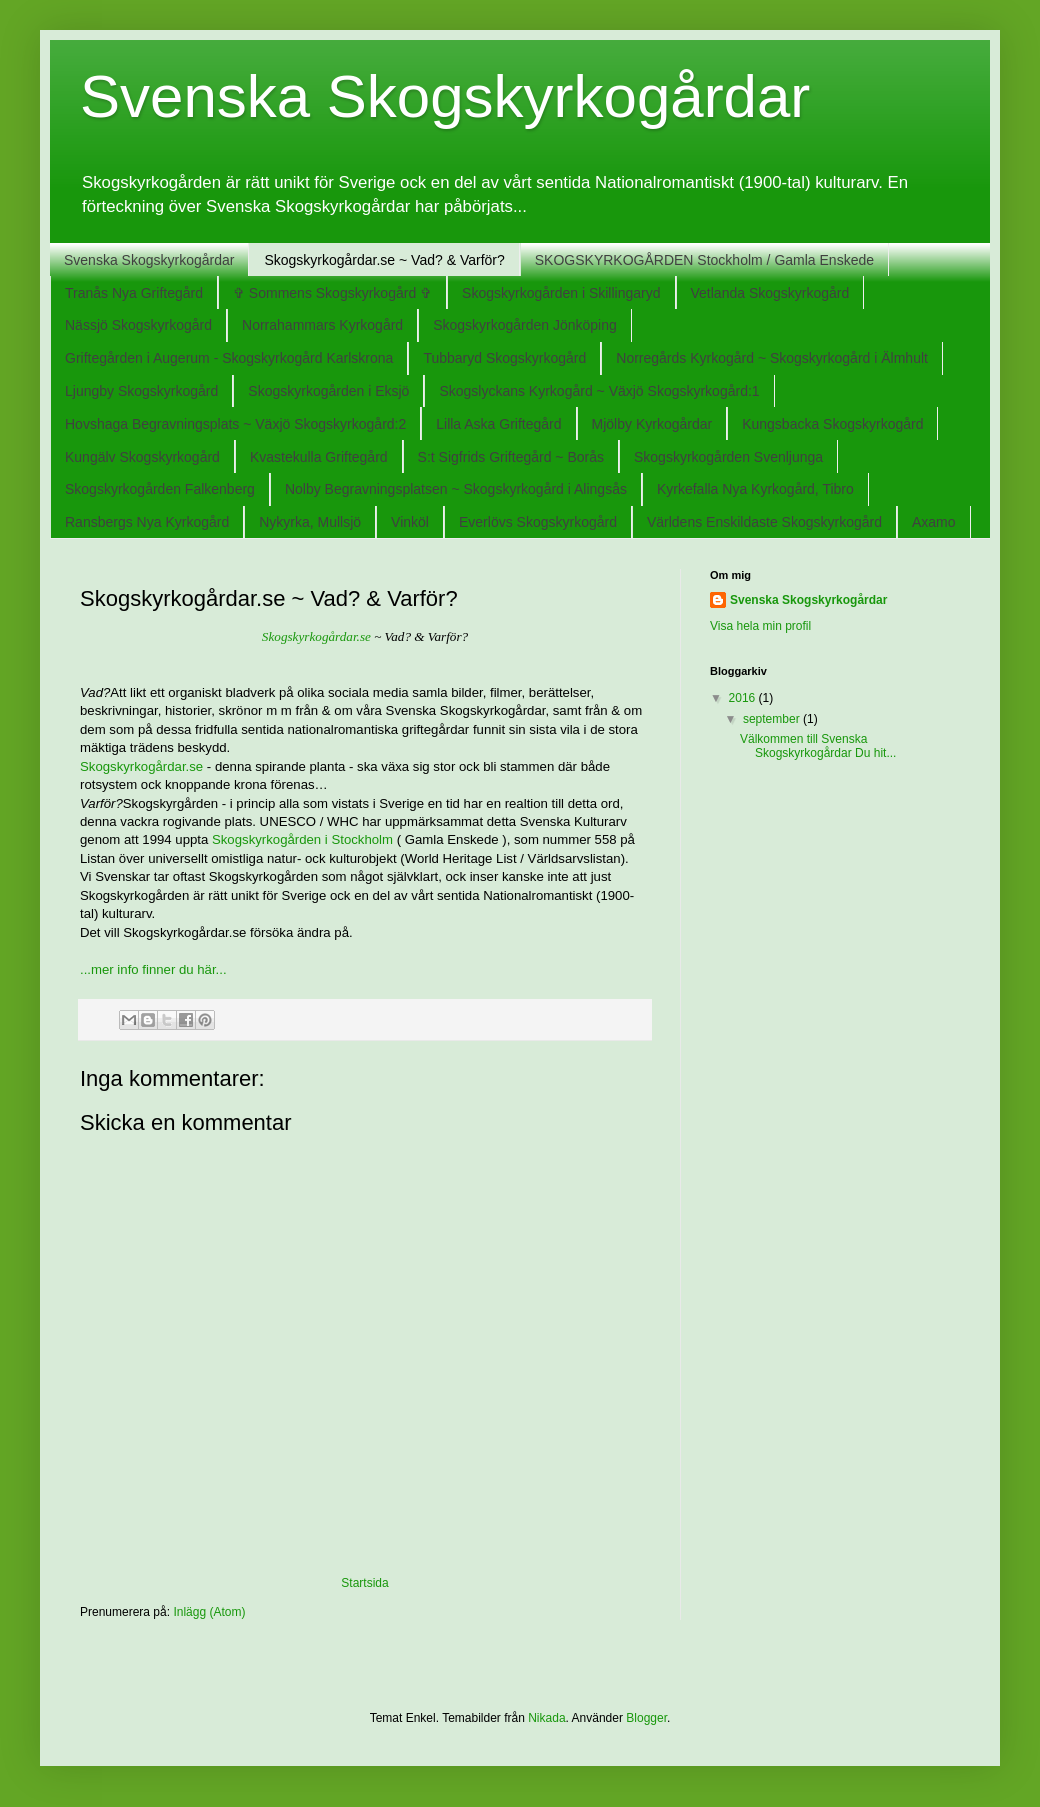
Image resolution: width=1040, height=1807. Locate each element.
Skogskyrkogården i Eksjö (328, 391)
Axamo (934, 522)
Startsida (364, 1583)
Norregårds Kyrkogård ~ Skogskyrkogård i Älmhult (772, 358)
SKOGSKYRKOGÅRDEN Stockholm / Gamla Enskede (704, 260)
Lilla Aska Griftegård (498, 424)
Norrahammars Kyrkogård (322, 325)
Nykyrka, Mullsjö (310, 522)
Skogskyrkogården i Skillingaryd (561, 293)
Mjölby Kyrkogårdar (652, 424)
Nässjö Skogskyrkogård (138, 325)
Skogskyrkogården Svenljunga (728, 457)
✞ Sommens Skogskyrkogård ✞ (332, 293)
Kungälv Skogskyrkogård (142, 457)
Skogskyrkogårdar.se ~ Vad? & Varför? (384, 260)
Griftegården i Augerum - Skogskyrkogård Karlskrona (229, 358)
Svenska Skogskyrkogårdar (445, 96)
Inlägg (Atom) (209, 1612)
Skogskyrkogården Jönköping (525, 325)
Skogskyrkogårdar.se (316, 636)
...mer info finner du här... (153, 969)
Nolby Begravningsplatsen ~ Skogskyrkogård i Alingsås (456, 489)
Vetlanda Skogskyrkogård (770, 293)
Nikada (546, 1718)
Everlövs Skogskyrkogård (538, 522)
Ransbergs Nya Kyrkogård (147, 522)
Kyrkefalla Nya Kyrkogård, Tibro (755, 489)
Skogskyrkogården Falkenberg (160, 489)
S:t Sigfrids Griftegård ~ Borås (511, 457)
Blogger (646, 1718)
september (773, 719)
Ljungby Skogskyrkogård (141, 391)
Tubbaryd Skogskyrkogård (504, 358)
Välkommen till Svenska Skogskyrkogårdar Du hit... (818, 746)
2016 (744, 698)
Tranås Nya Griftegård (134, 293)
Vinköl (410, 522)
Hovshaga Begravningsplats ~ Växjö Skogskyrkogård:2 (235, 424)
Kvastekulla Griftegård (319, 457)
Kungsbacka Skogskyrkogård (832, 424)
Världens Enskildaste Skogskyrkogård (764, 522)
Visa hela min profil (760, 626)
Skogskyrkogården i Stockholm (302, 839)
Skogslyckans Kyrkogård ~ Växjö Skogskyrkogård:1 (599, 391)
